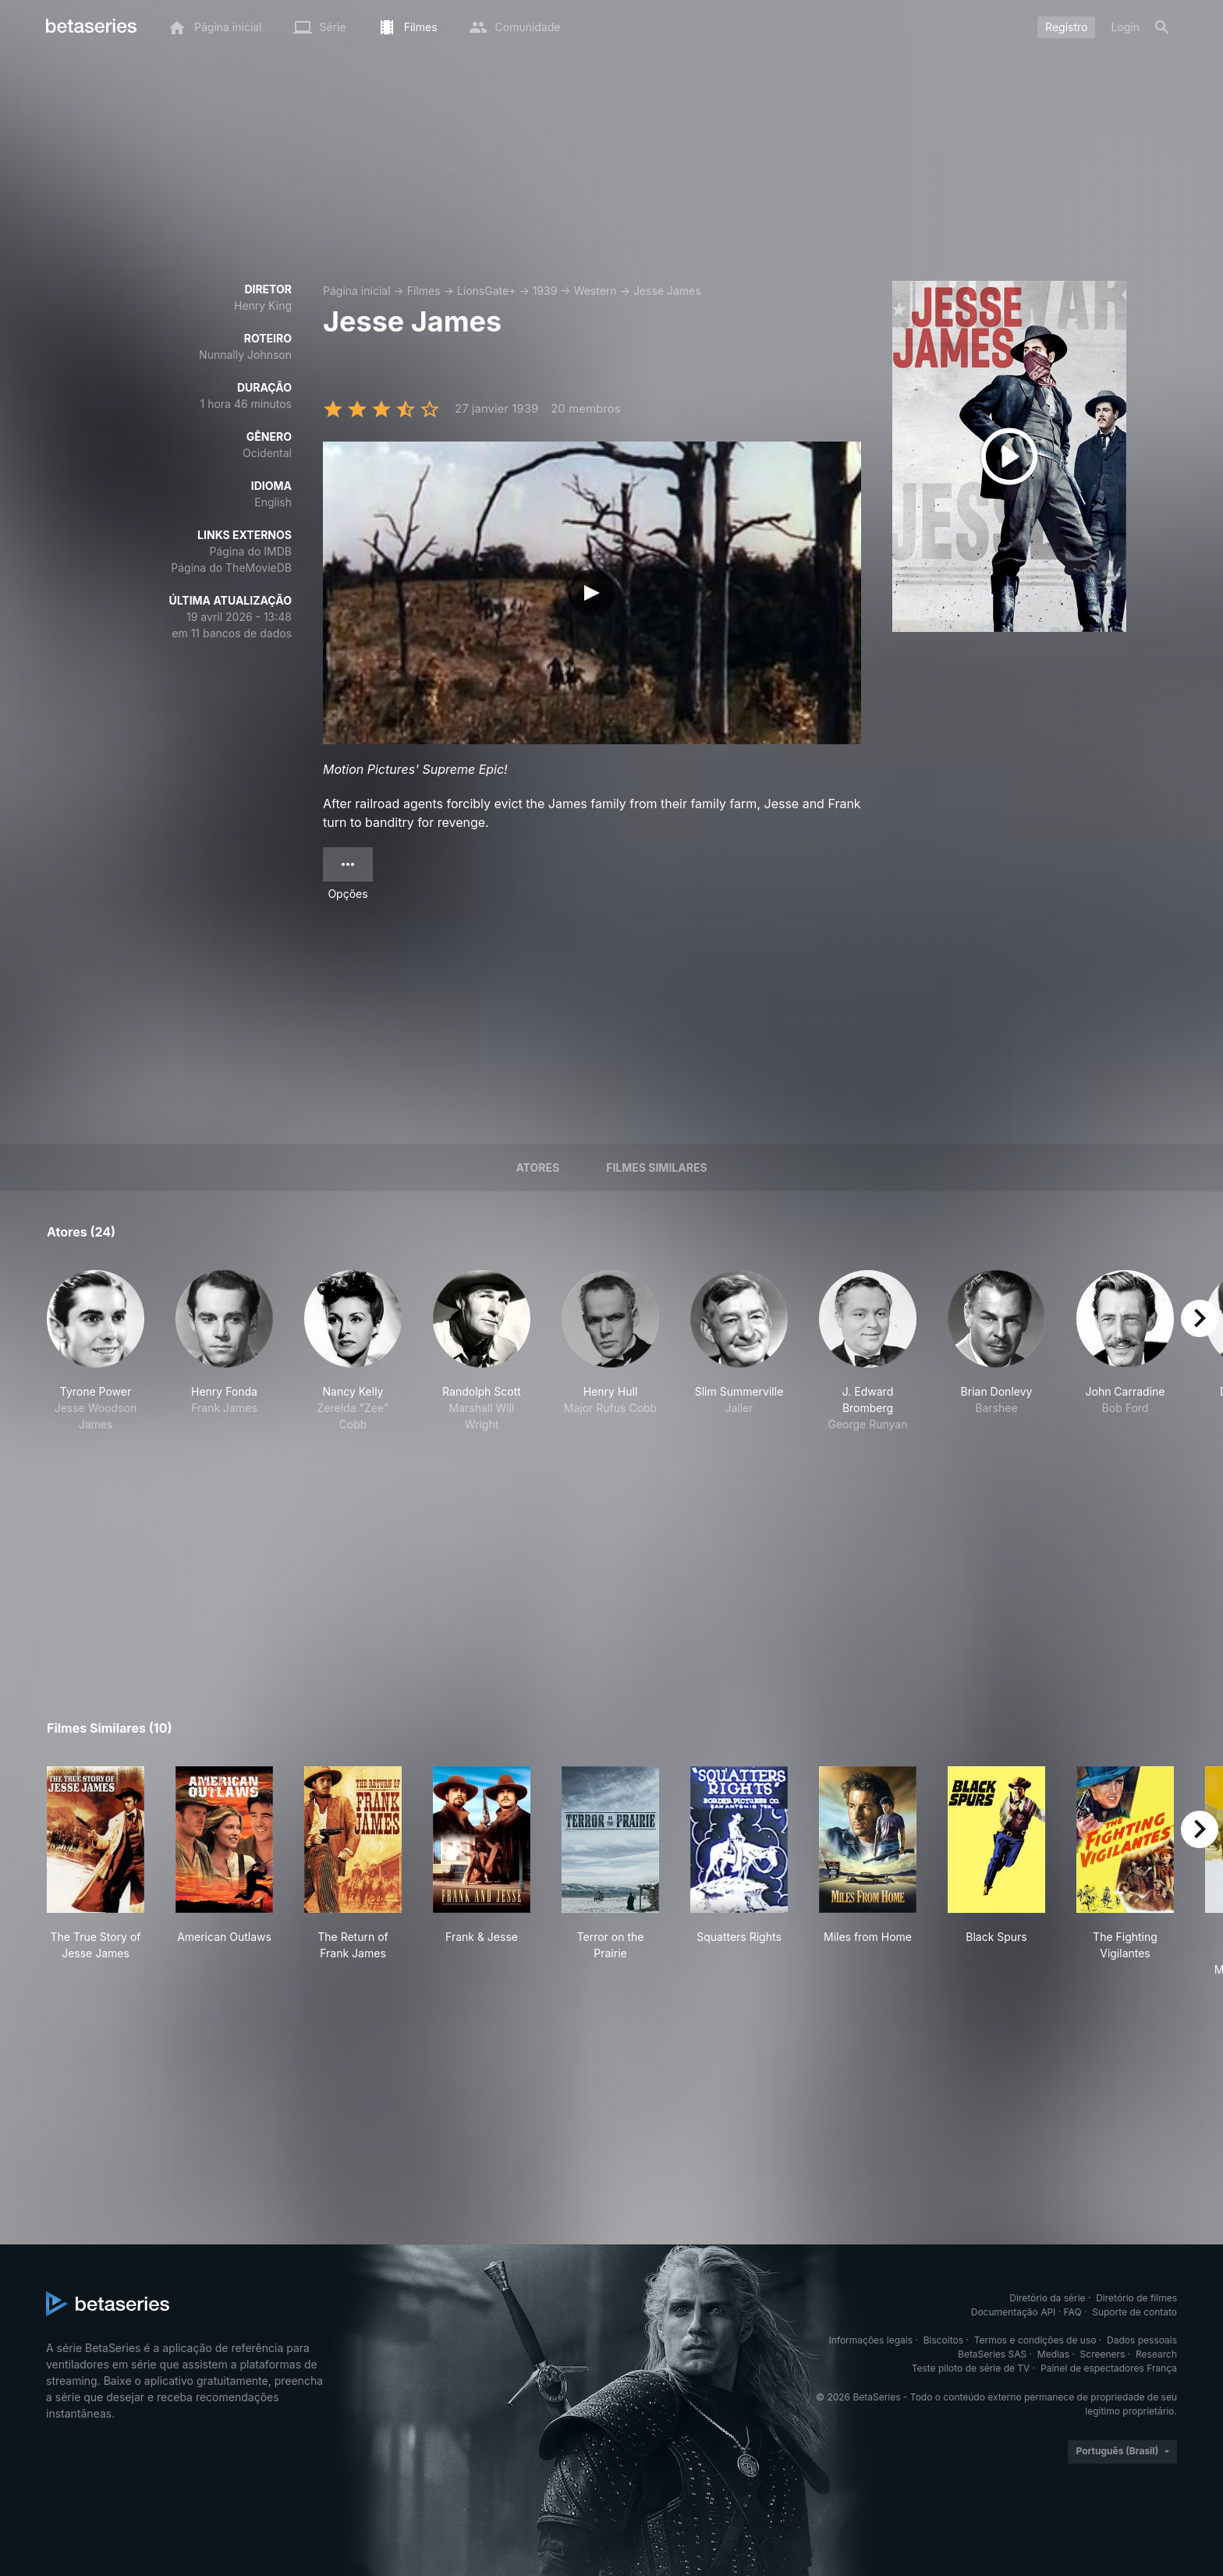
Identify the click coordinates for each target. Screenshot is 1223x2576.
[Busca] (1162, 27)
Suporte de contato (1134, 2312)
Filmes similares (656, 1167)
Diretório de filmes (1136, 2298)
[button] (95, 1351)
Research (1156, 2354)
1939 (545, 290)
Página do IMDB (251, 551)
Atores (537, 1167)
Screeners (1103, 2354)
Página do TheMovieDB (231, 567)
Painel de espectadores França (1108, 2368)
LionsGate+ (486, 290)
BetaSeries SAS (992, 2354)
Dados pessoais (1142, 2340)
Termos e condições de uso (1035, 2340)
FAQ (1073, 2312)
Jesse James (667, 290)
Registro (1066, 27)
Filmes (424, 290)
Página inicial (357, 290)
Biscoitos (943, 2340)
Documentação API (1013, 2312)
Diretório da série (1047, 2298)
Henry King (263, 305)
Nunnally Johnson (245, 354)
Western (595, 290)
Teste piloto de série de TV (971, 2368)
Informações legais (871, 2340)
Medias (1053, 2354)
